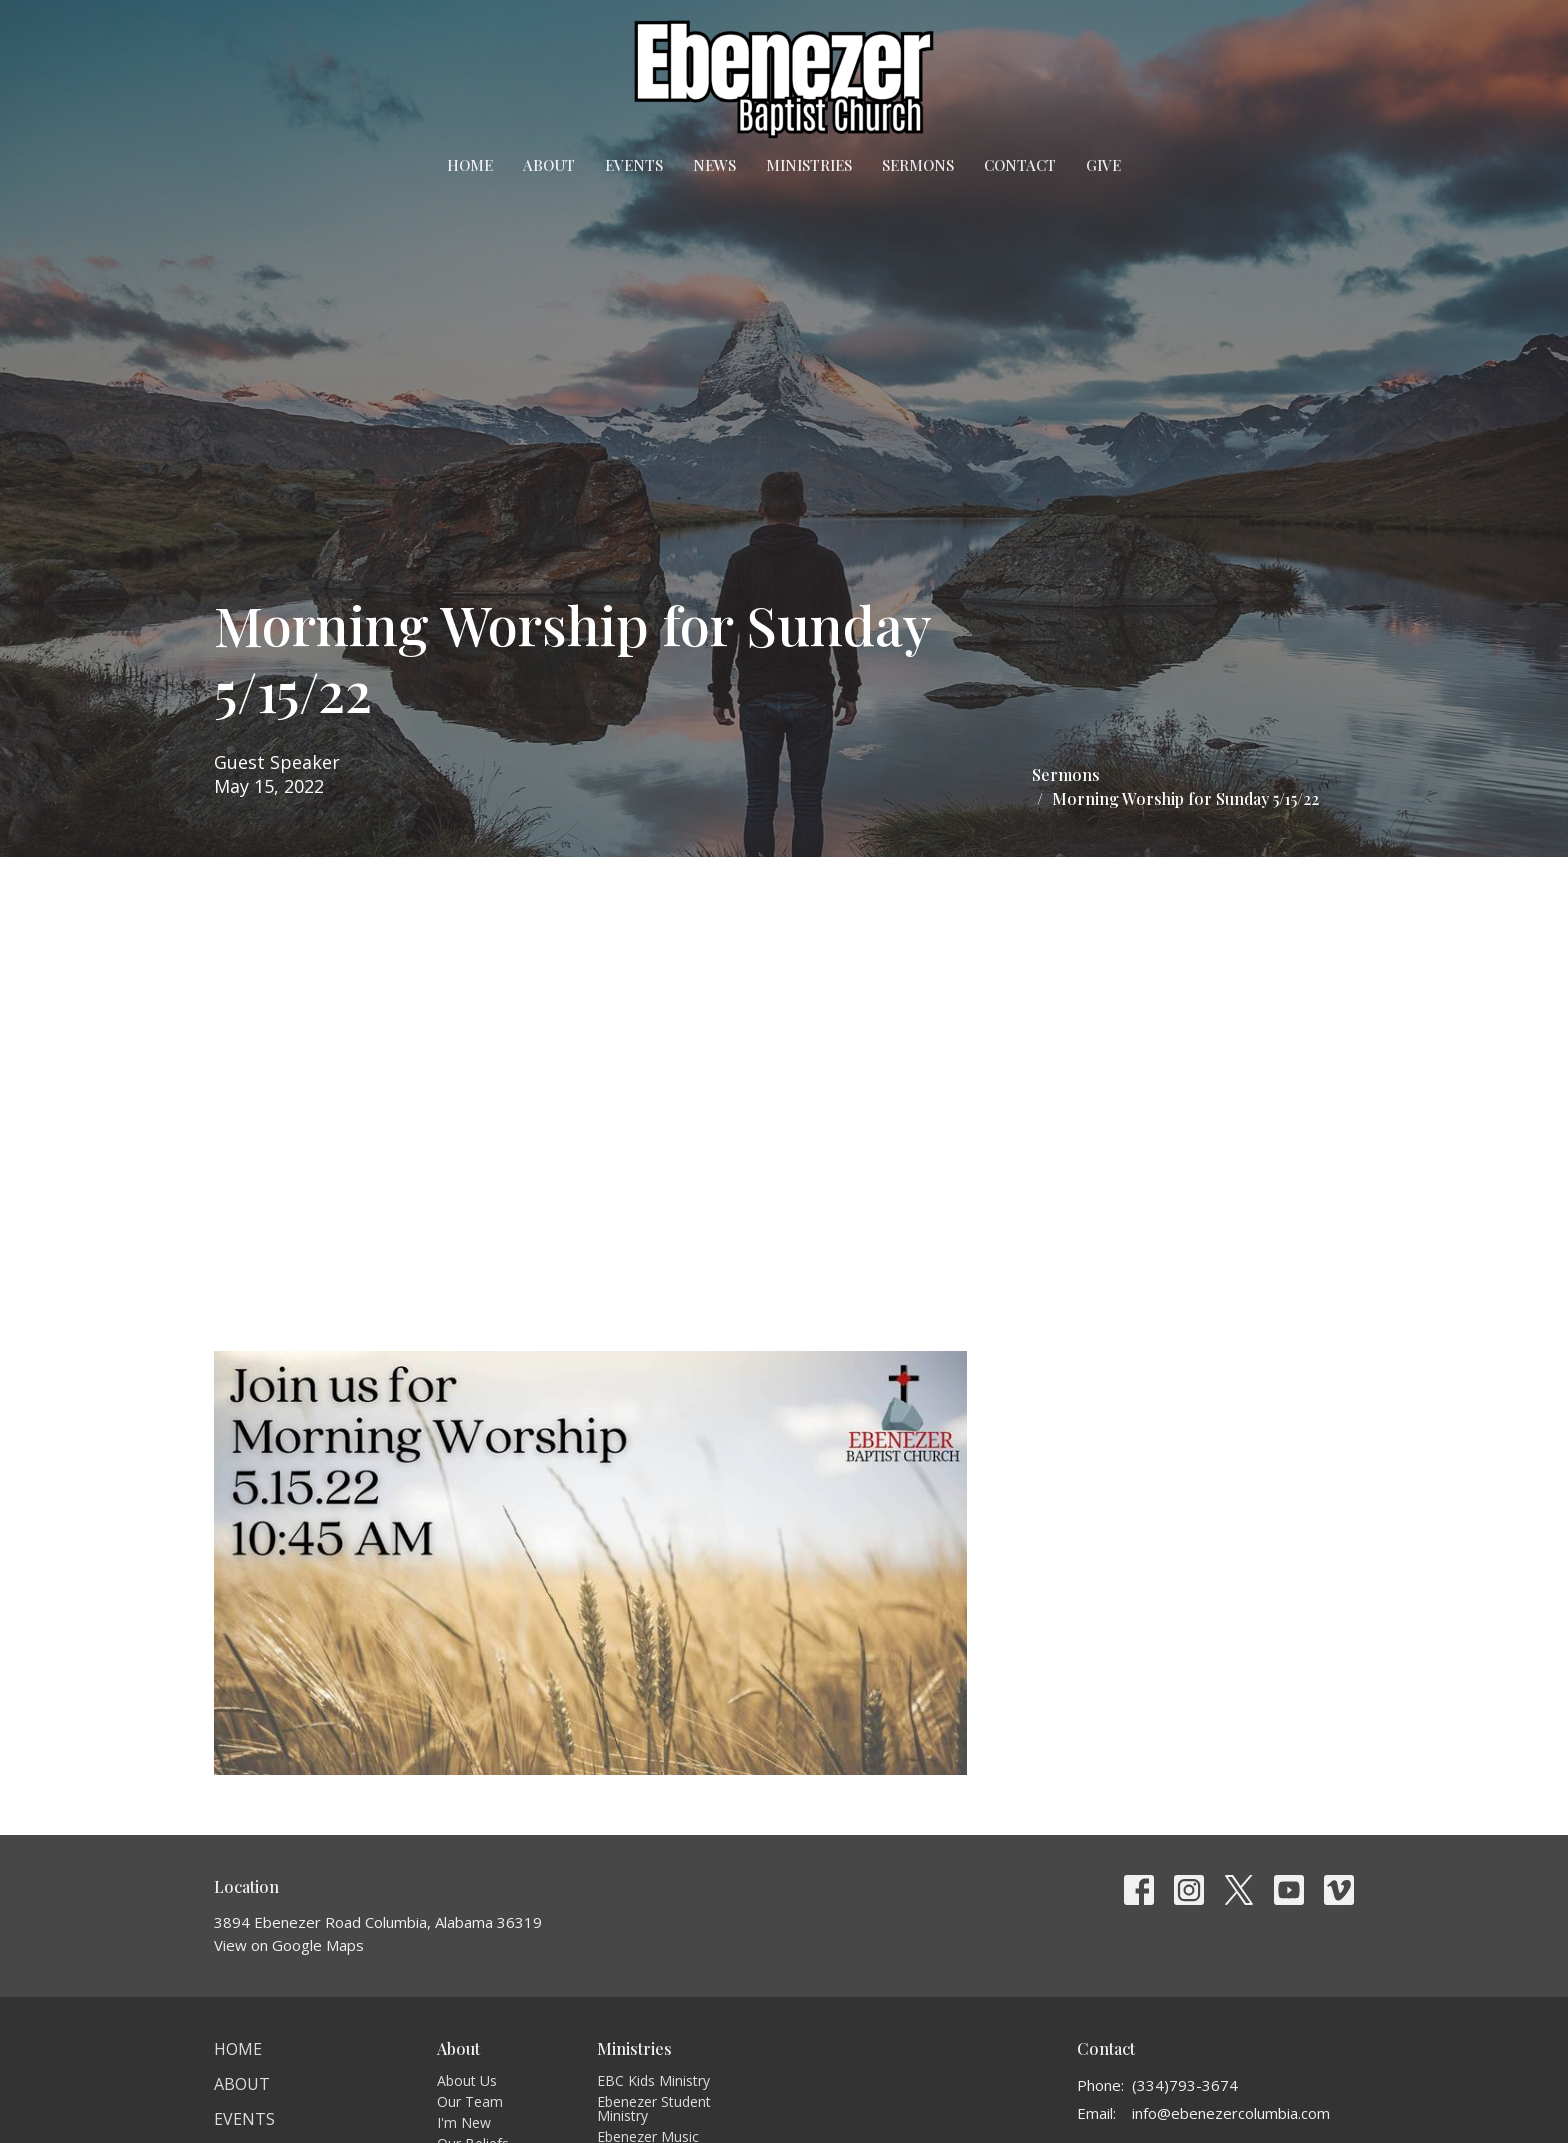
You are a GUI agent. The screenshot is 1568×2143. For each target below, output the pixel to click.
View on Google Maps (289, 1945)
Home (470, 165)
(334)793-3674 (1185, 2085)
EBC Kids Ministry (653, 2080)
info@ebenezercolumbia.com (1231, 2113)
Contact (1020, 165)
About (549, 165)
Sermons (918, 165)
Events (634, 165)
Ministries (809, 165)
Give (1103, 165)
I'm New (464, 2122)
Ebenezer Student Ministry (654, 2108)
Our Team (470, 2101)
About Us (467, 2080)
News (714, 165)
